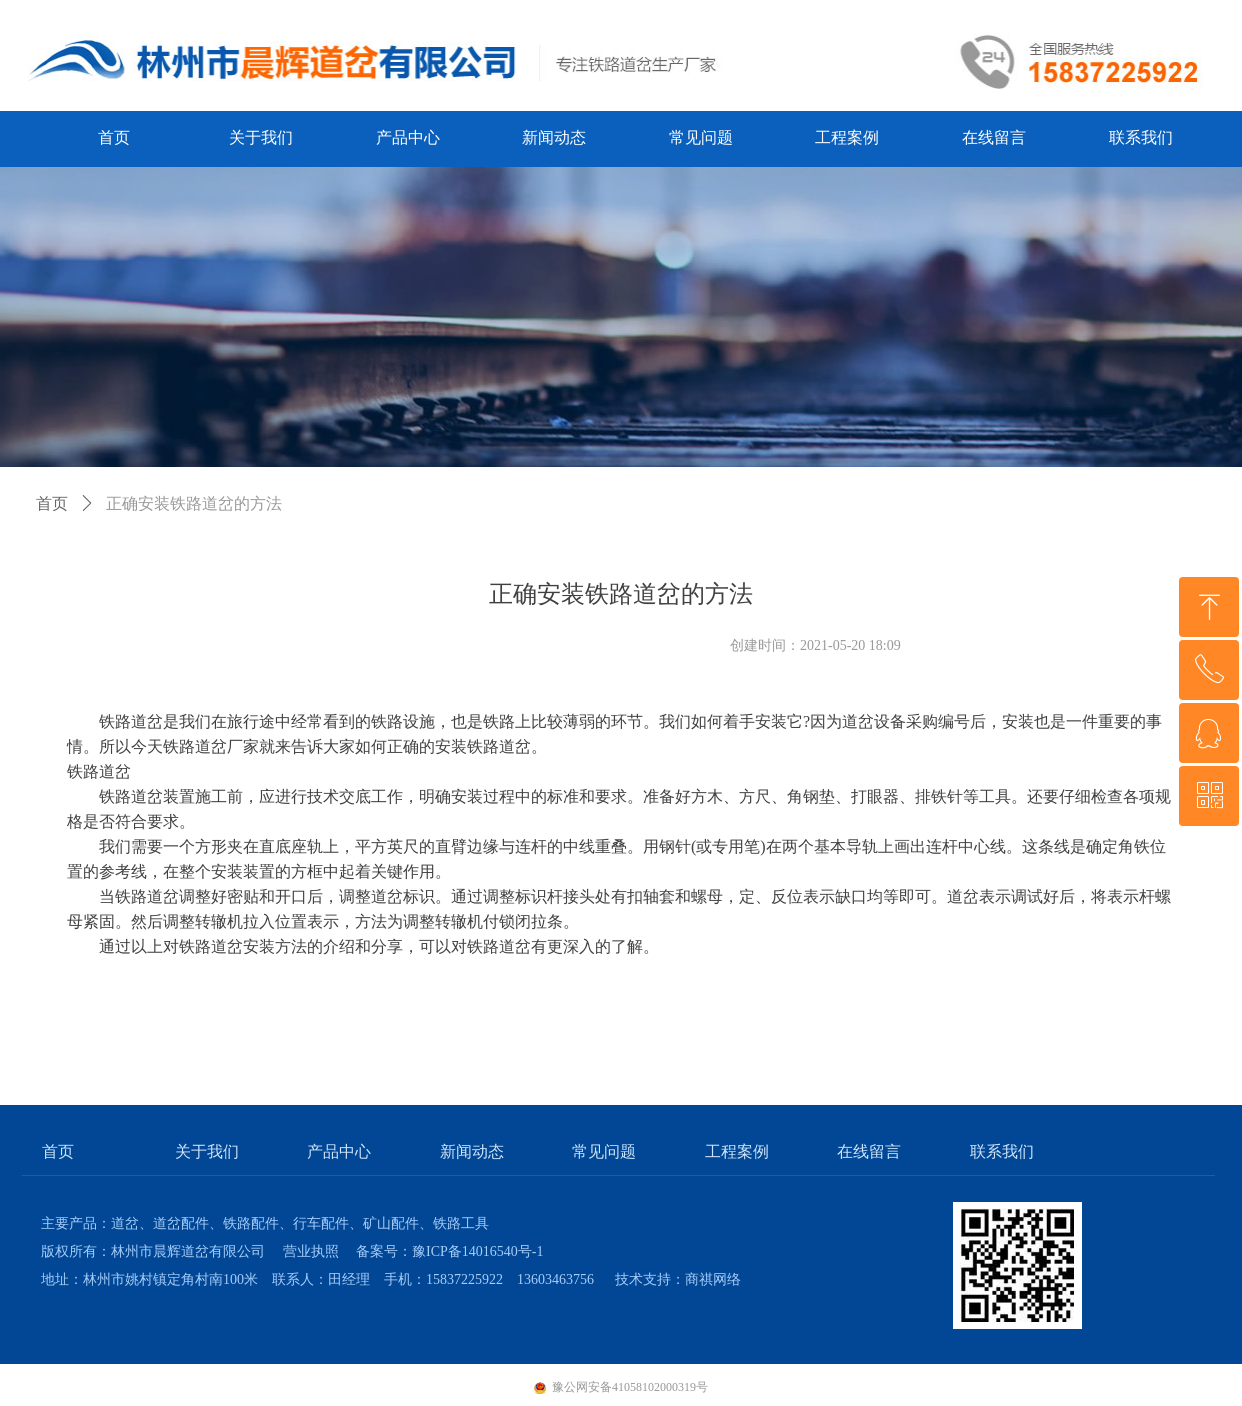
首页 (52, 503)
